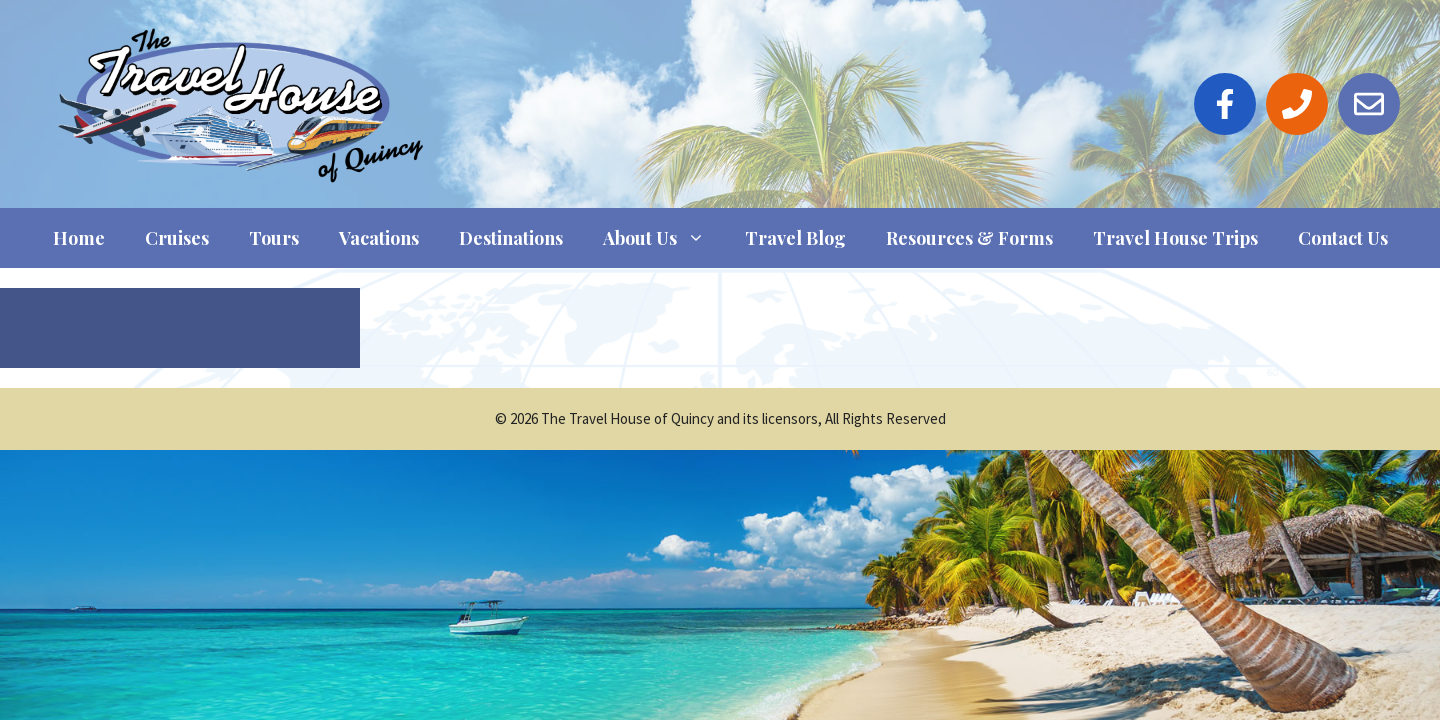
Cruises (177, 238)
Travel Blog (795, 238)
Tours (274, 238)
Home (79, 238)
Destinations (511, 238)
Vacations (379, 238)
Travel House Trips (1175, 238)
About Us (664, 238)
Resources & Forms (969, 238)
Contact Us (1343, 238)
